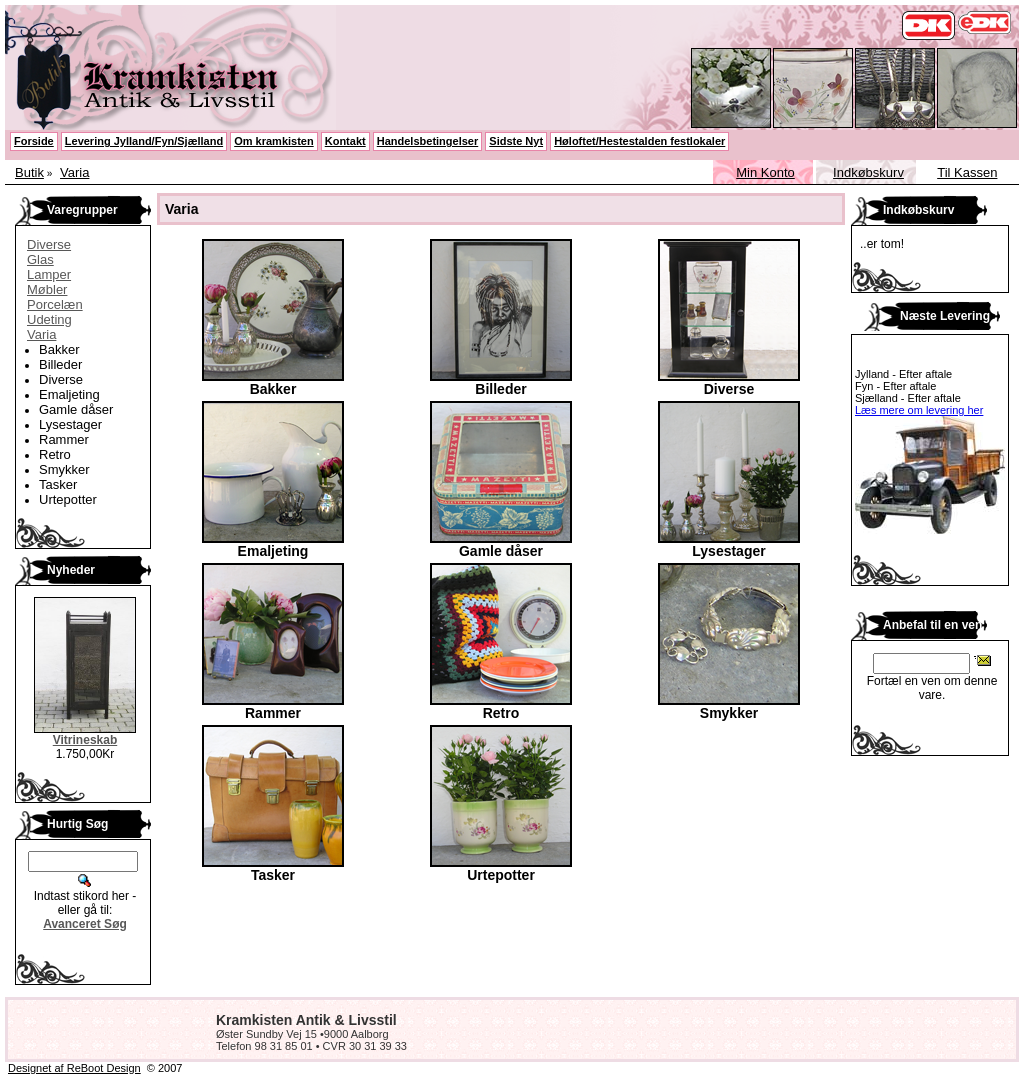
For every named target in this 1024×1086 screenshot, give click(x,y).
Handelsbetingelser (427, 141)
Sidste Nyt (516, 141)
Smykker (64, 469)
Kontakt (345, 141)
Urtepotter (68, 499)
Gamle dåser (76, 409)
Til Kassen (967, 172)
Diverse (49, 244)
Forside (34, 141)
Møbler (47, 289)
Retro (55, 454)
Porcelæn (55, 304)
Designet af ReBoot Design (74, 1068)
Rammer (64, 439)
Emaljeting (69, 394)
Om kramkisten (273, 141)
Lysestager (70, 424)
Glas (40, 259)
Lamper (49, 274)
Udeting (49, 319)
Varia (74, 172)
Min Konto (765, 172)
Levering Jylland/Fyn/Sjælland (144, 141)
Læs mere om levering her (919, 410)
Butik (29, 172)
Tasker (58, 484)
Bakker (59, 349)
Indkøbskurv (868, 172)
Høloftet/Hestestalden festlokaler (639, 141)
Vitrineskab (85, 740)
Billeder (60, 364)
